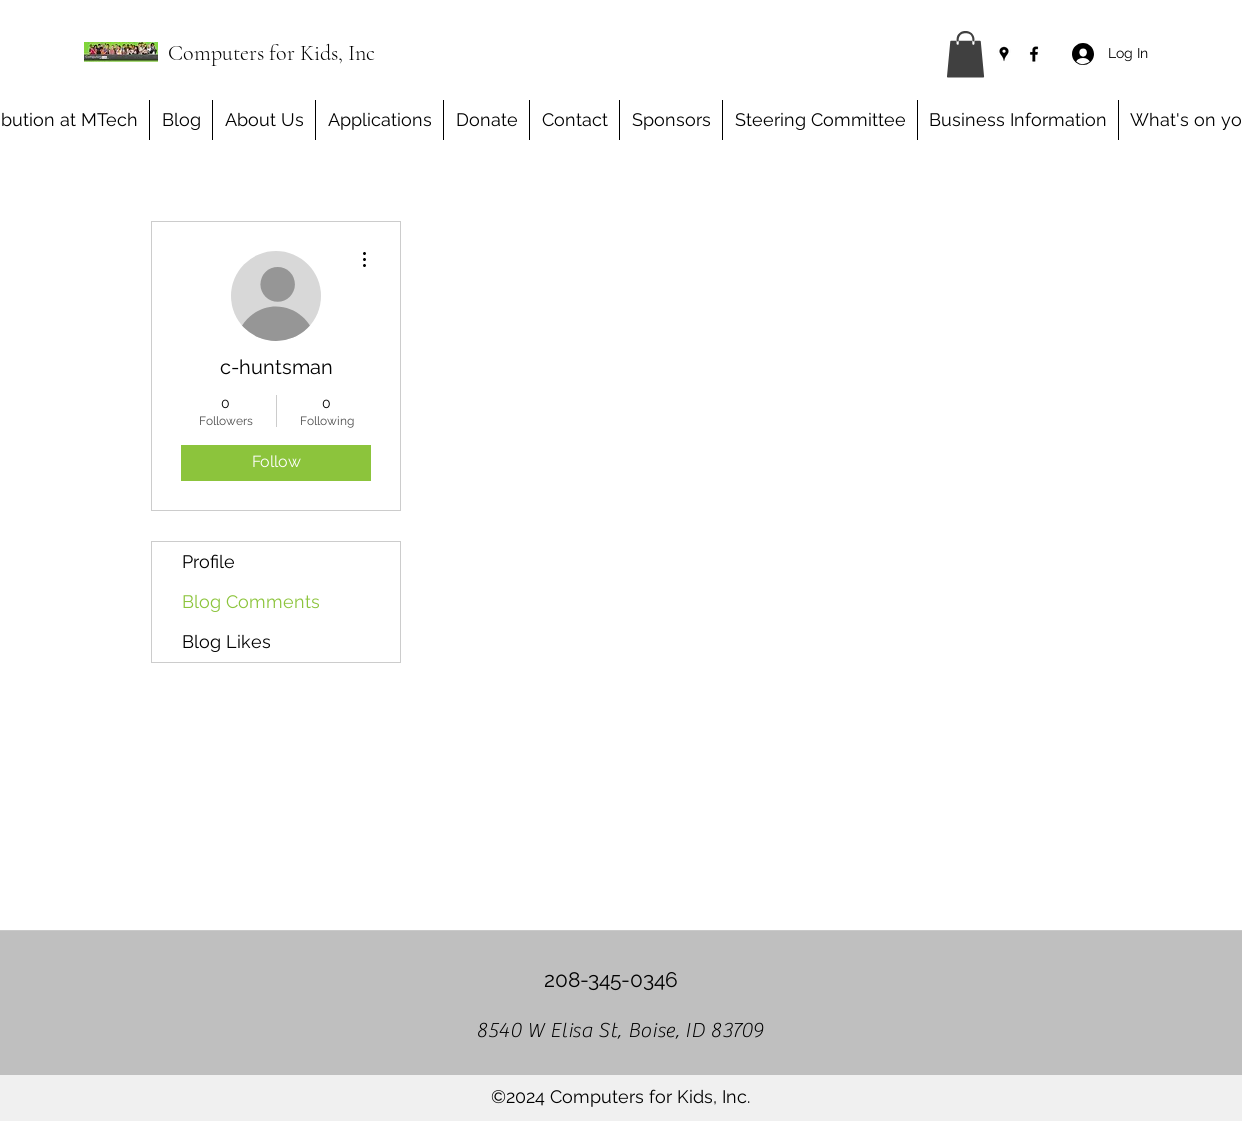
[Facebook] (1034, 54)
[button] (965, 54)
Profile (208, 561)
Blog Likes (226, 641)
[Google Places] (1004, 54)
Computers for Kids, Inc (271, 53)
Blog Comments (251, 601)
